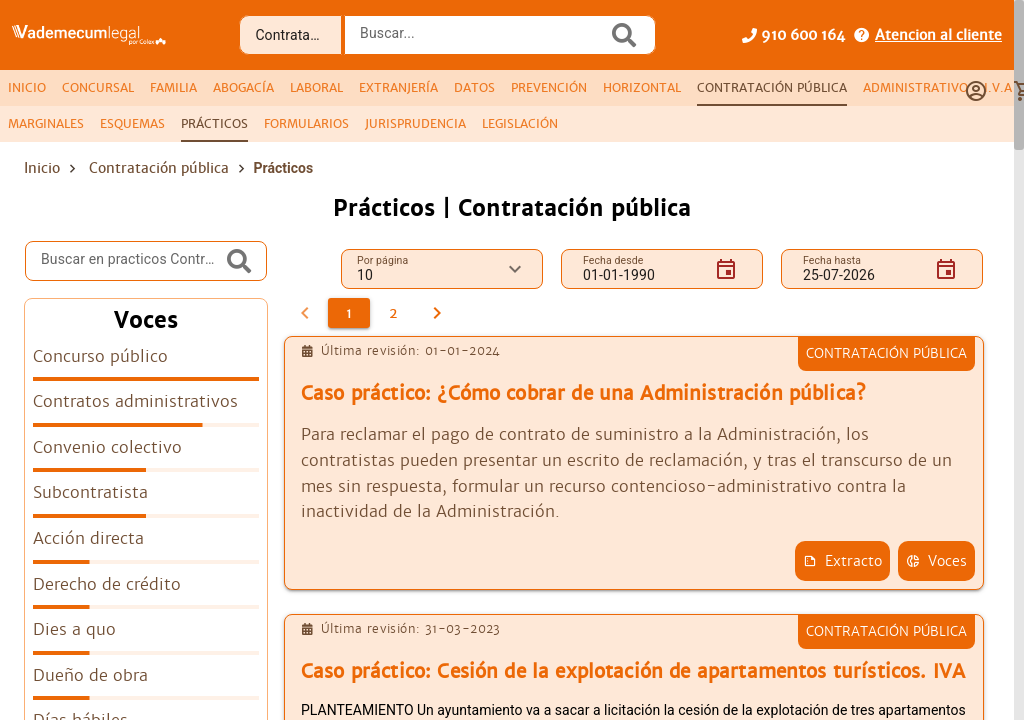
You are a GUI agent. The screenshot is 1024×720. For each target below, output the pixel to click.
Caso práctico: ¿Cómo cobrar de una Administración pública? (583, 393)
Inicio (42, 168)
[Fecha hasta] (861, 269)
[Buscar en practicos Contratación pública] (131, 261)
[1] (349, 313)
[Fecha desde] (641, 269)
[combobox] (481, 41)
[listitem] (146, 363)
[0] (305, 313)
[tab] (27, 88)
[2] (393, 313)
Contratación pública (159, 168)
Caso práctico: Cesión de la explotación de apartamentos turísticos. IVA (633, 671)
